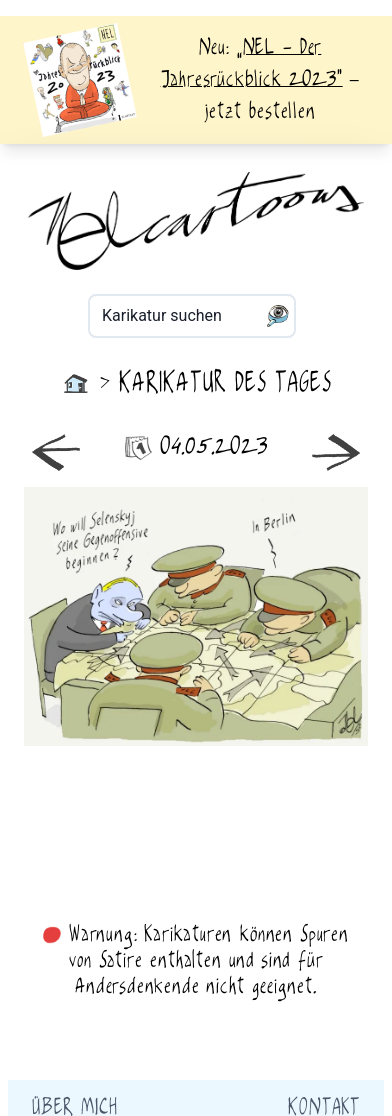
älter (282, 616)
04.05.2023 (196, 447)
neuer (110, 616)
